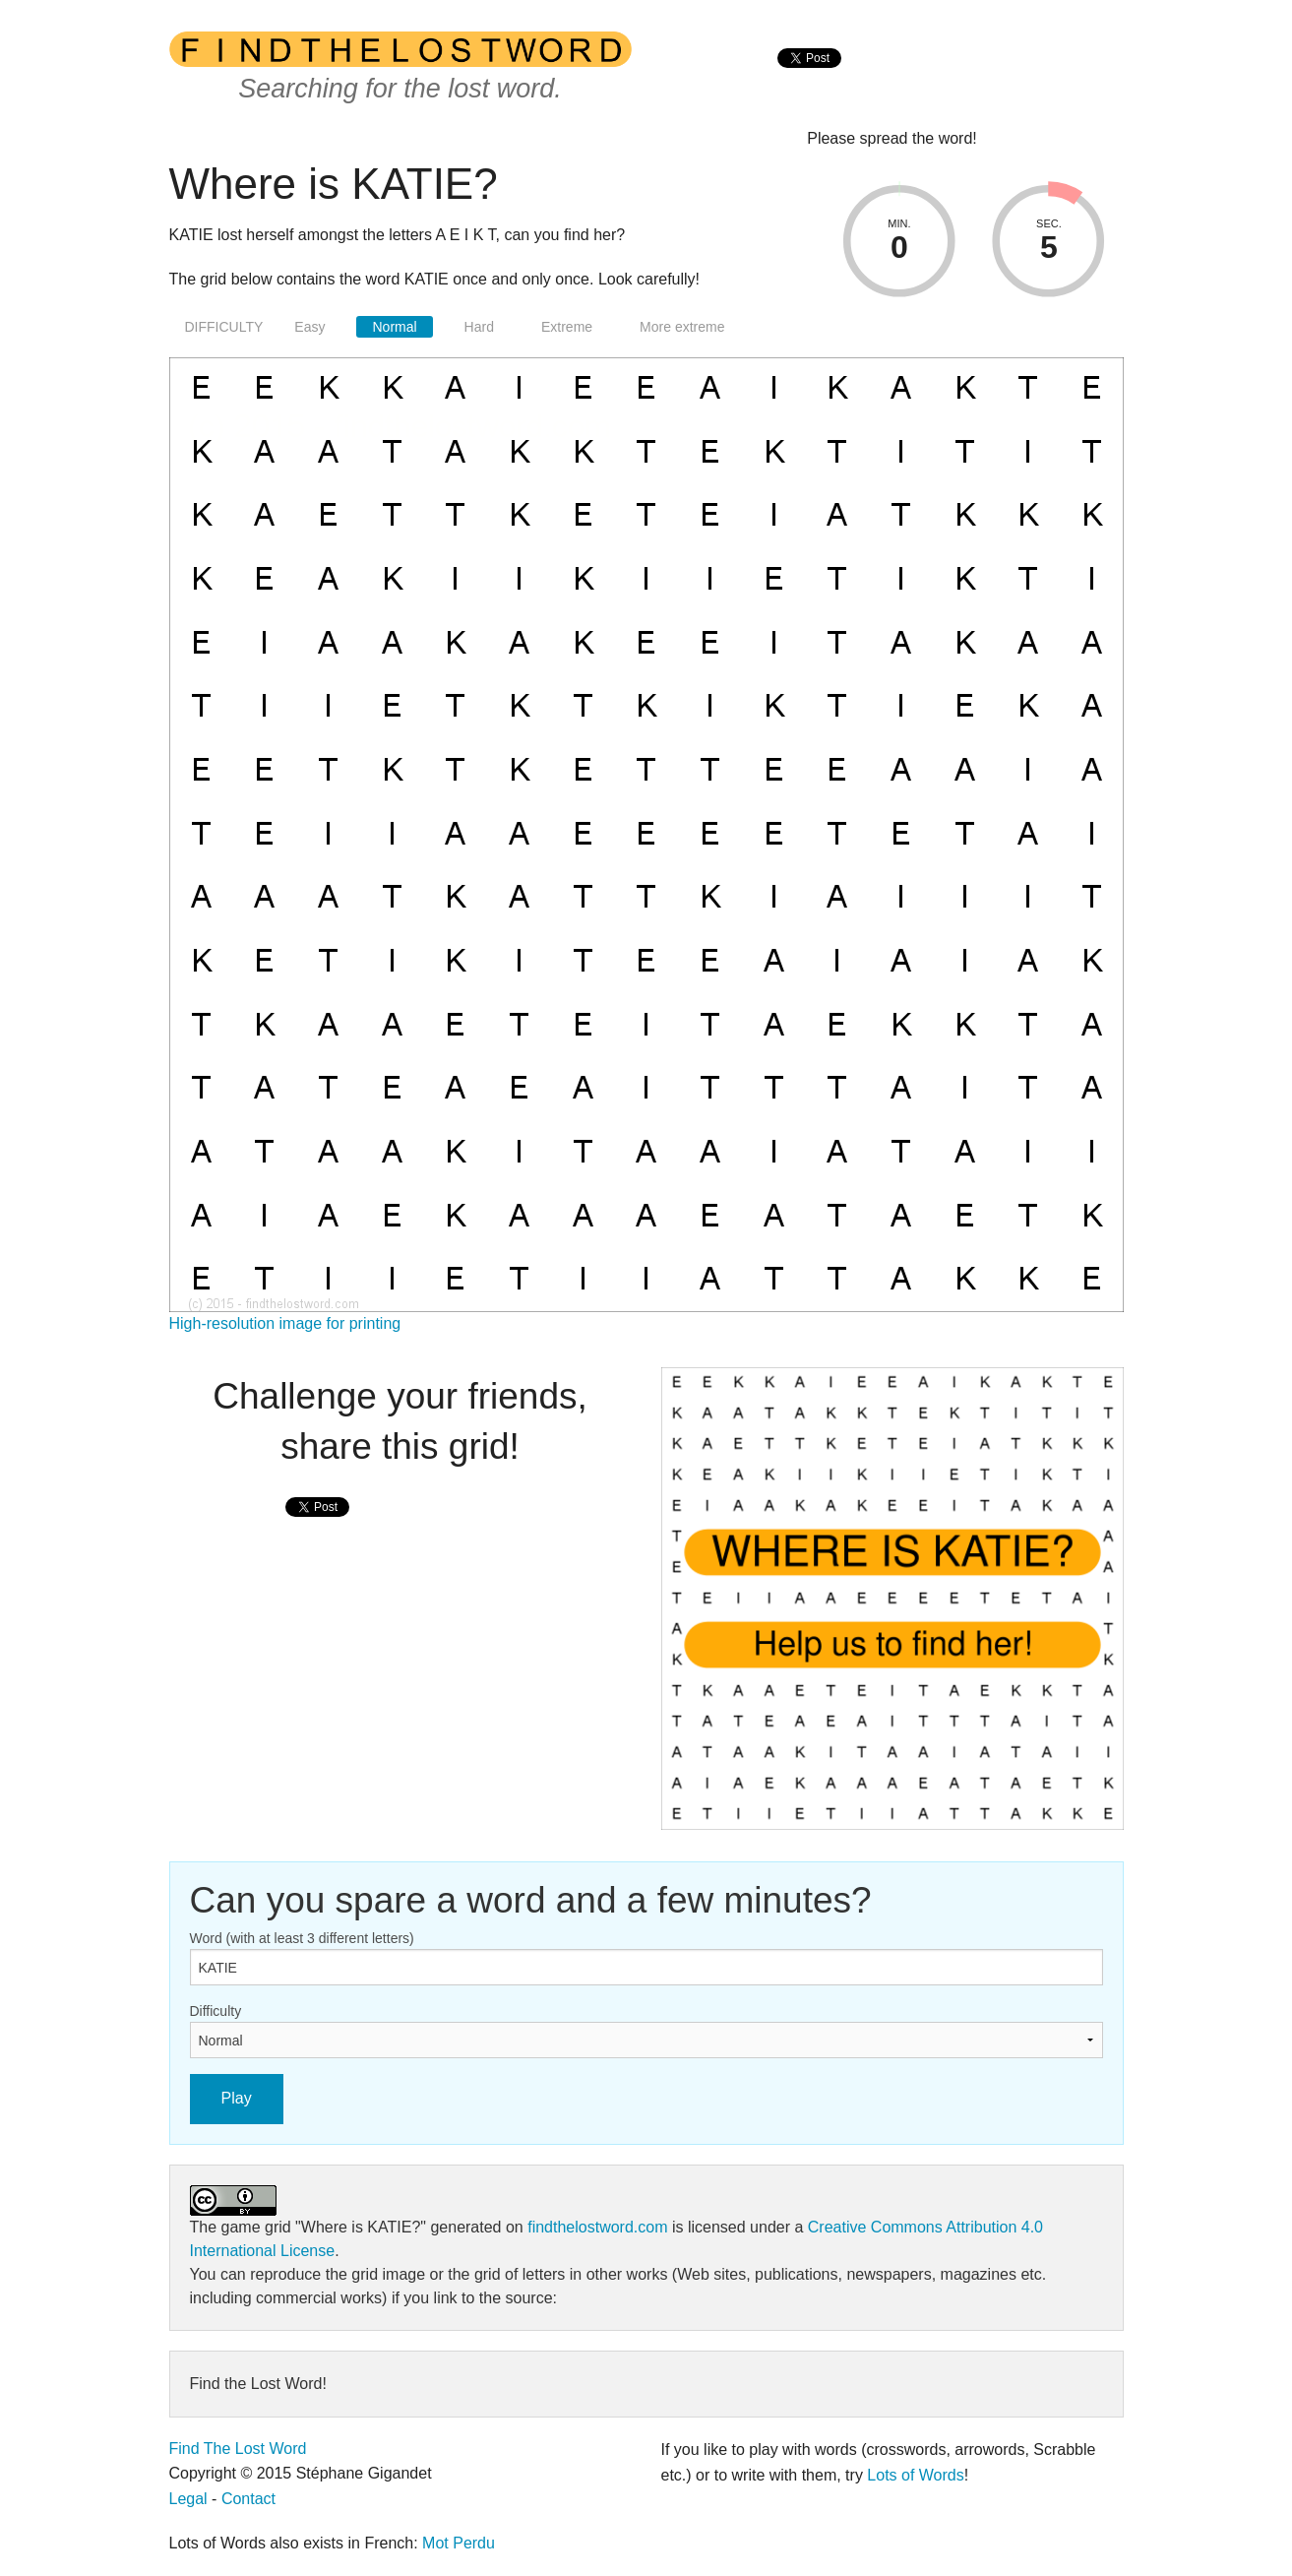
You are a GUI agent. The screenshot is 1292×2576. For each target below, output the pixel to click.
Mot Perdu (458, 2543)
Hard (479, 327)
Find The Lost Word (238, 2448)
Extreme (566, 327)
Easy (309, 327)
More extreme (682, 327)
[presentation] (809, 79)
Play (236, 2098)
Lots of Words (915, 2475)
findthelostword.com (597, 2227)
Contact (248, 2498)
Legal (188, 2498)
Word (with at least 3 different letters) (302, 1938)
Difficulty (216, 2011)
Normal (394, 327)
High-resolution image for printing (285, 1323)
